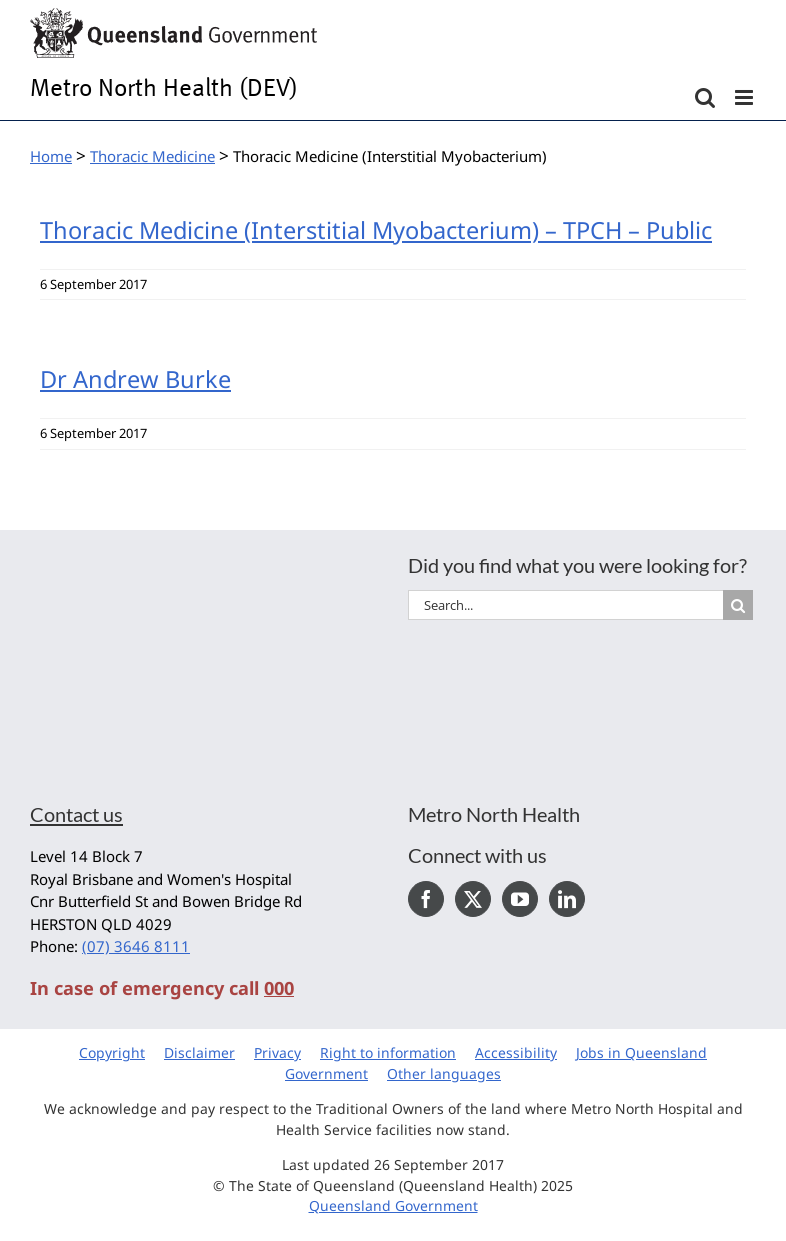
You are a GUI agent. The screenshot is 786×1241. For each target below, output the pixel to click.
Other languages (444, 1073)
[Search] (738, 605)
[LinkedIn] (567, 899)
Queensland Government (393, 1205)
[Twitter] (473, 899)
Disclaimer (199, 1052)
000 (279, 988)
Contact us (76, 814)
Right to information (388, 1052)
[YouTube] (520, 899)
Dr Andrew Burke (135, 379)
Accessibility (516, 1052)
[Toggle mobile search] (705, 97)
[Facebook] (426, 899)
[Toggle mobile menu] (745, 97)
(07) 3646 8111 (136, 946)
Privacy (277, 1052)
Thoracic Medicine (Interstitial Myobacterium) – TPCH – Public (376, 230)
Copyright (112, 1052)
